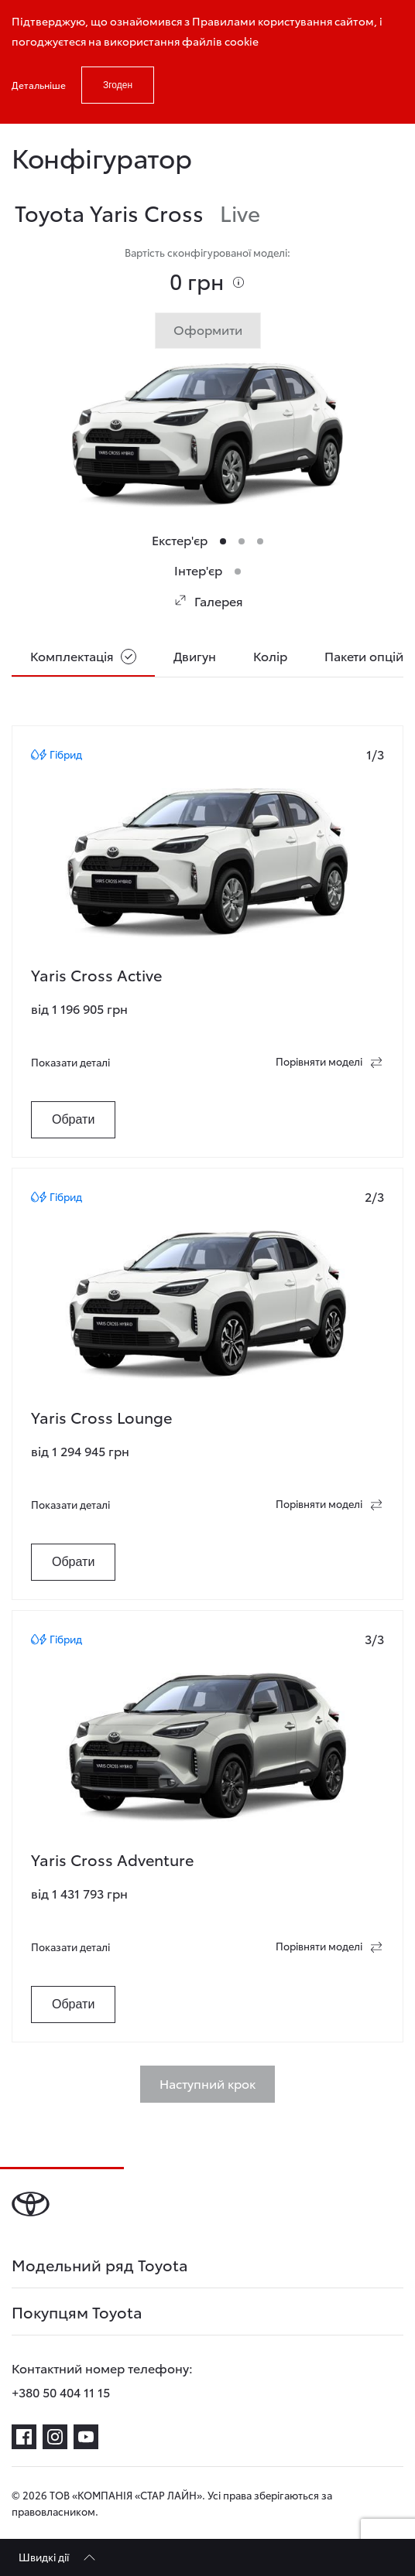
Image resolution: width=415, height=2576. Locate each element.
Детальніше (39, 84)
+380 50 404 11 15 (61, 2391)
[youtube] (86, 2436)
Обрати (73, 1119)
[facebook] (24, 2436)
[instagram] (55, 2436)
